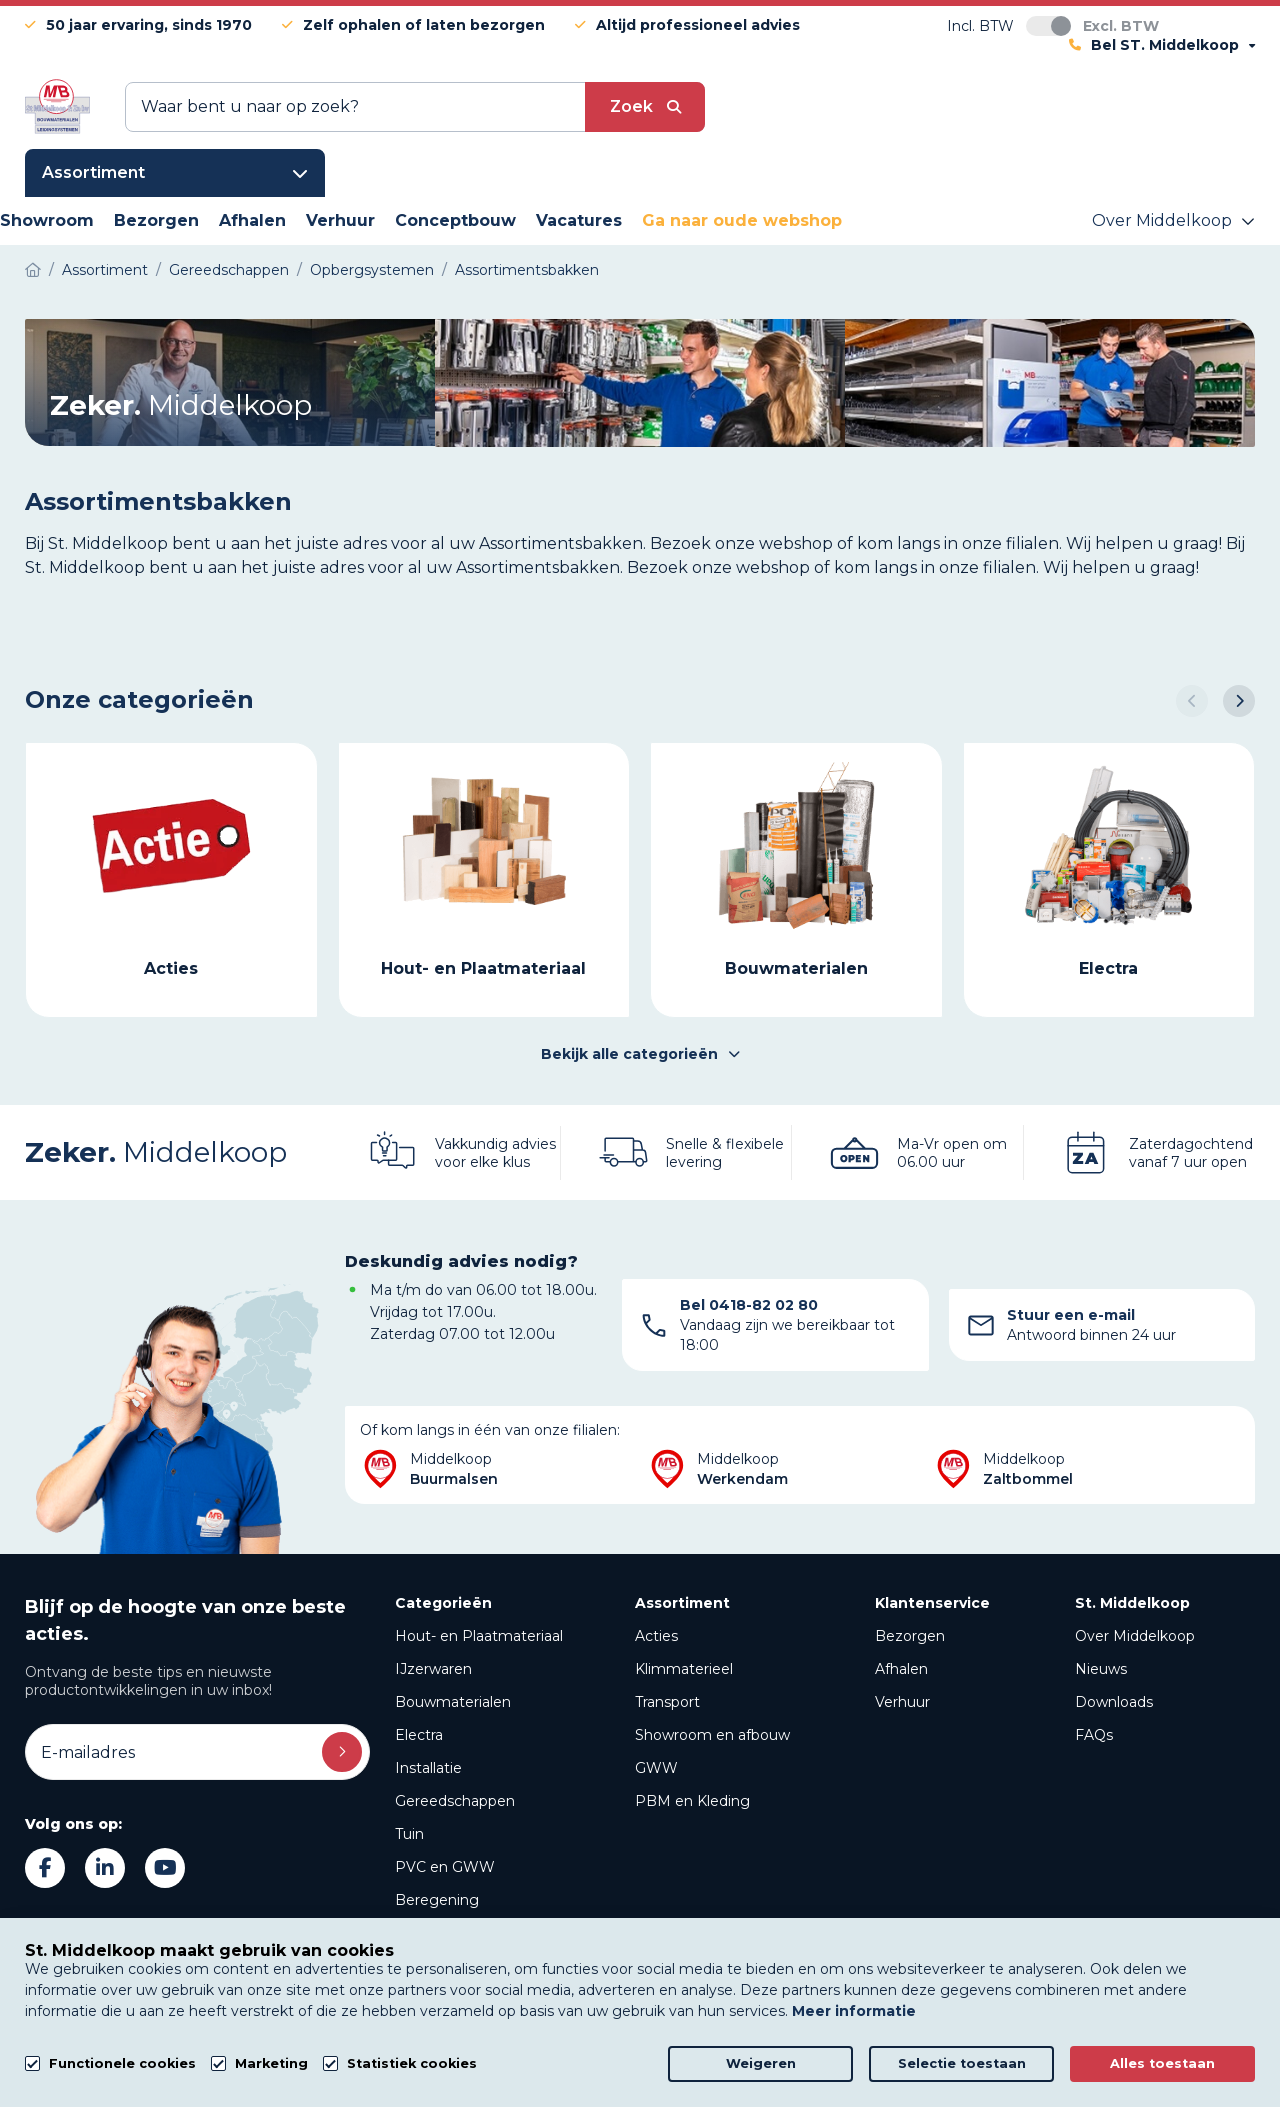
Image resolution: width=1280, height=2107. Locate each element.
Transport (667, 1702)
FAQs (1094, 1735)
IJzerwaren (433, 1669)
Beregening (437, 1900)
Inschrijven (342, 1752)
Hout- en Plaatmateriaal (479, 1636)
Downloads (1114, 1702)
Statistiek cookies (412, 2063)
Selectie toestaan (962, 2063)
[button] (1192, 701)
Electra (419, 1735)
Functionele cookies (122, 2063)
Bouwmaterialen (453, 1702)
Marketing (271, 2063)
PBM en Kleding (692, 1801)
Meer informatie (854, 2011)
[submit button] (645, 107)
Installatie (428, 1768)
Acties (656, 1636)
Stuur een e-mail (1071, 1315)
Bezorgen (910, 1636)
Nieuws (1101, 1669)
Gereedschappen (455, 1801)
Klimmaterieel (684, 1669)
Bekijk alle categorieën (640, 1054)
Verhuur (902, 1702)
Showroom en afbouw (712, 1735)
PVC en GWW (445, 1867)
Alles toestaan (1162, 2063)
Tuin (409, 1834)
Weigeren (761, 2063)
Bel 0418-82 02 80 (749, 1305)
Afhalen (901, 1669)
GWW (656, 1768)
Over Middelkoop (1135, 1636)
